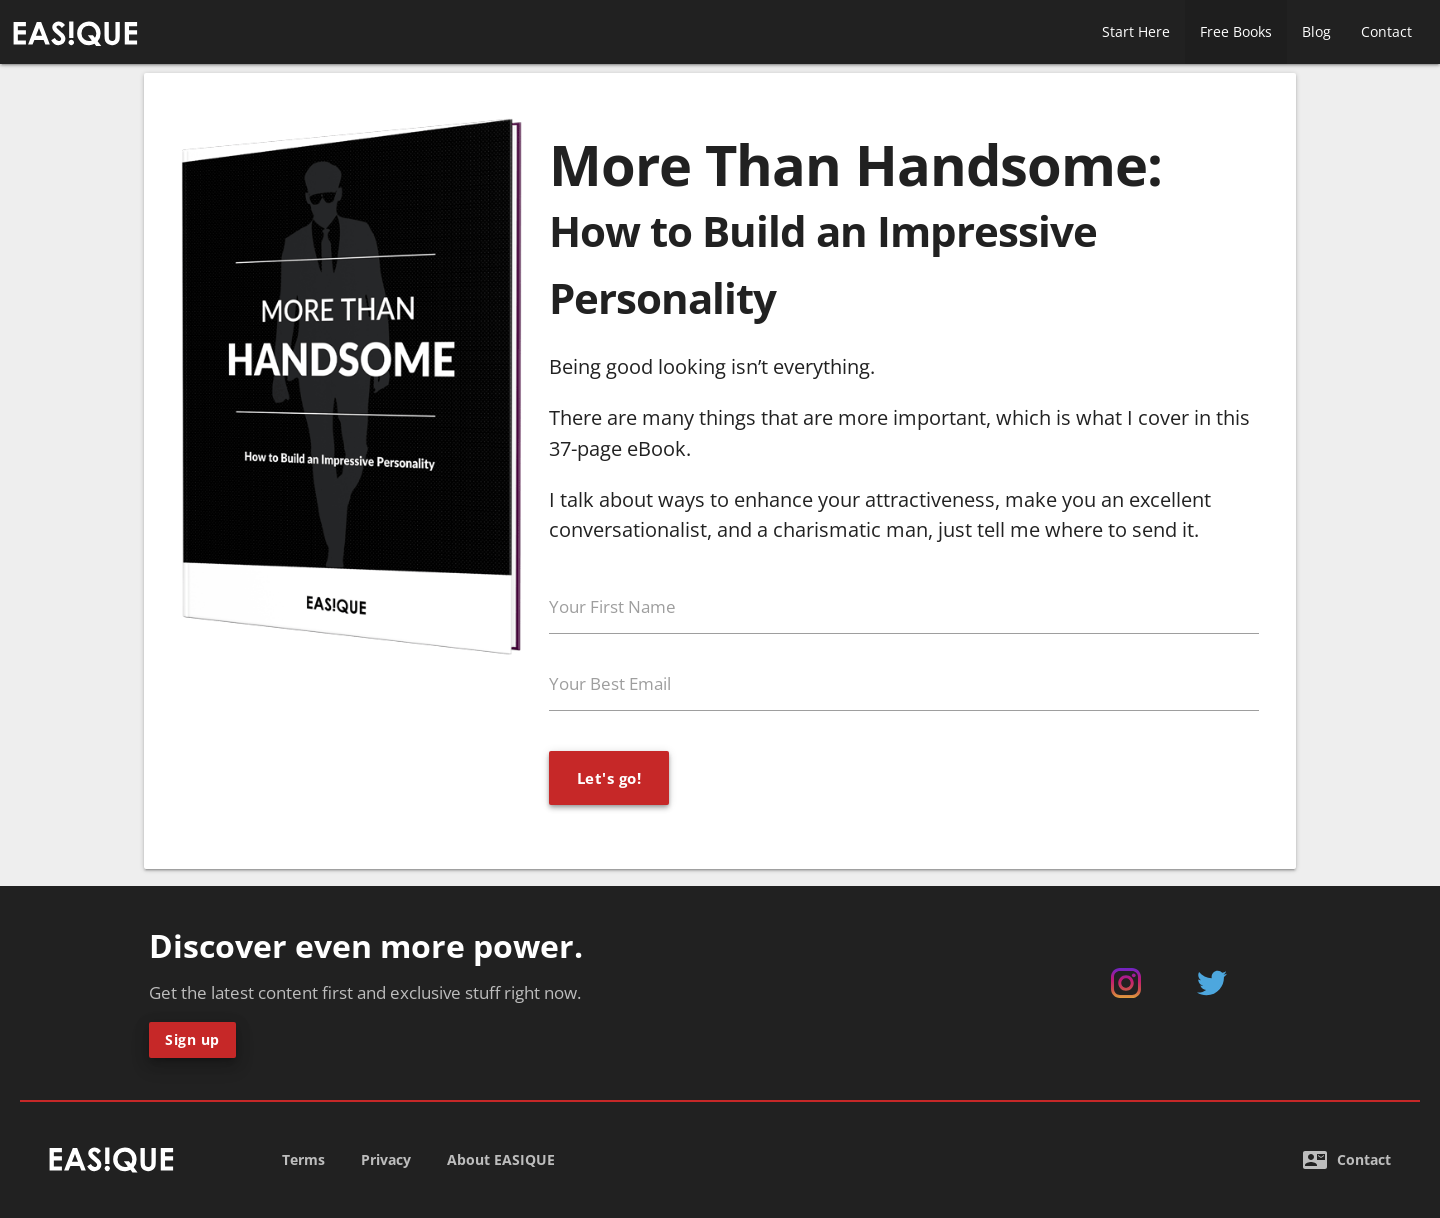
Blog (1316, 31)
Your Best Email (610, 683)
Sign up (192, 1039)
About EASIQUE (501, 1159)
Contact (1386, 31)
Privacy (386, 1159)
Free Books (1236, 31)
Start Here (1136, 31)
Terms (303, 1159)
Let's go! (609, 778)
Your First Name (612, 606)
